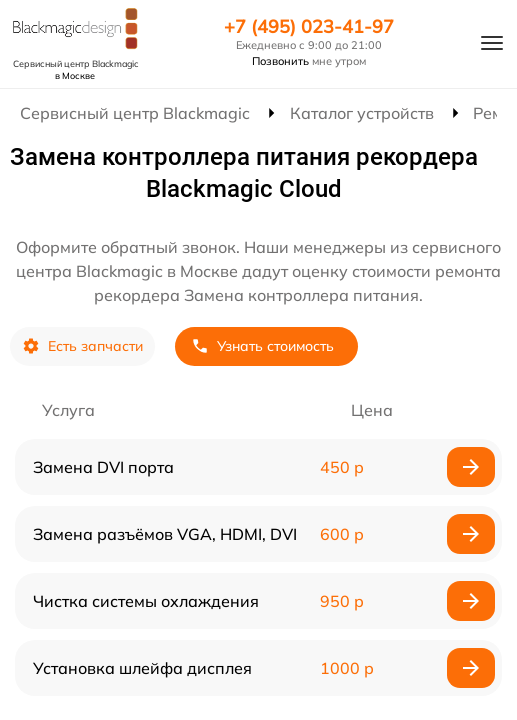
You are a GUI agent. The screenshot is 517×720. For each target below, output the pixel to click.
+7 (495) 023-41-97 (309, 27)
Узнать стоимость (262, 346)
